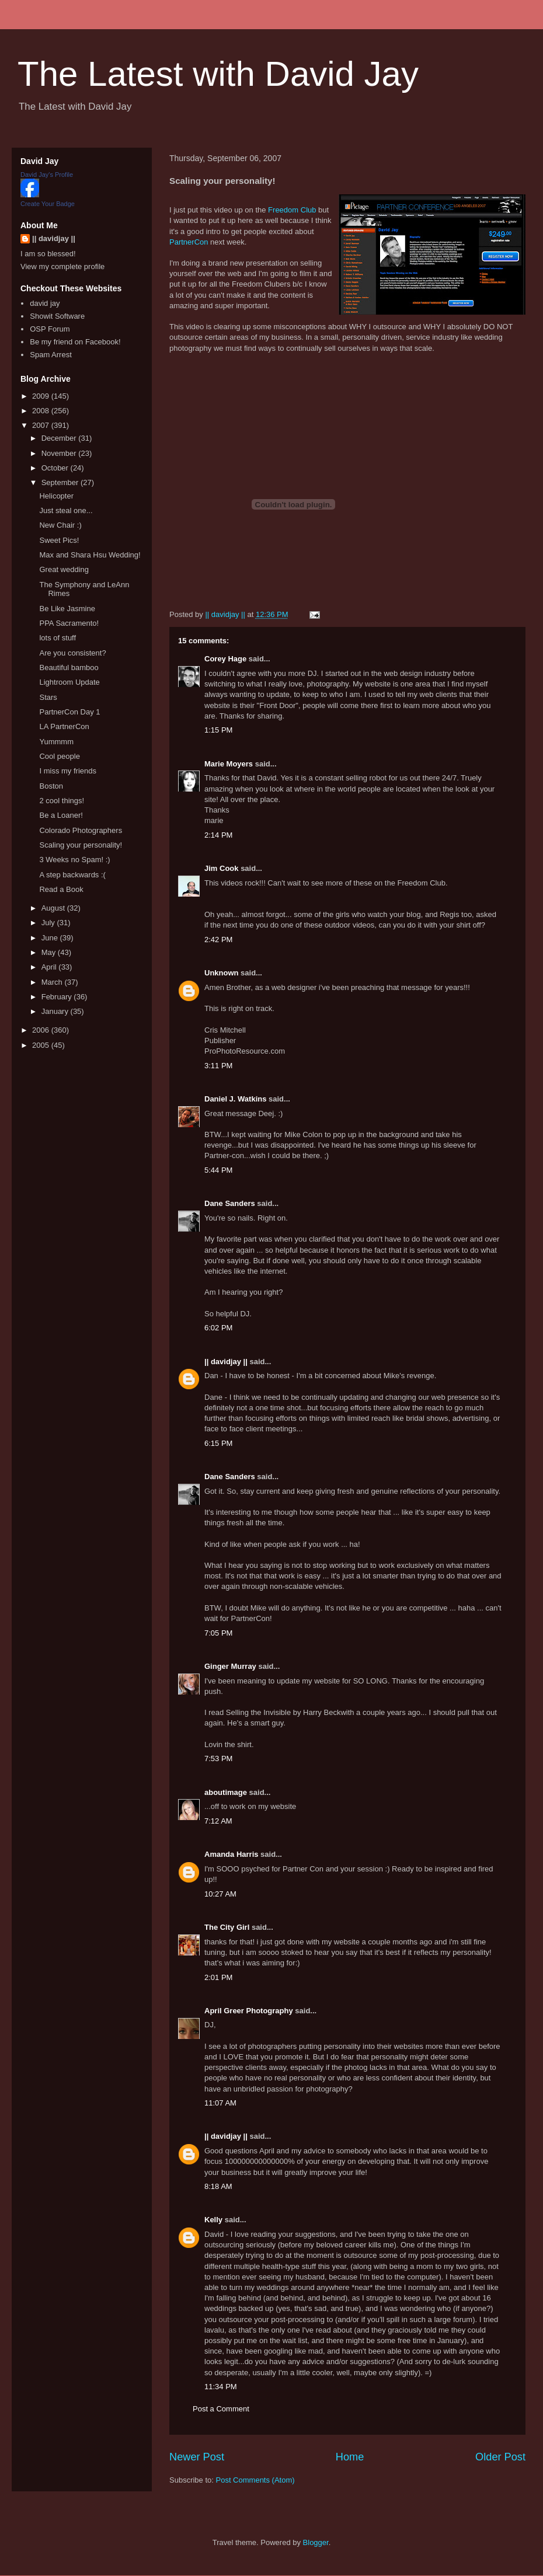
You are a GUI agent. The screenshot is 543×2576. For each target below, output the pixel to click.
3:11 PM (218, 1065)
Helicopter (56, 496)
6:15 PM (218, 1443)
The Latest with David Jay (218, 73)
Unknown (221, 972)
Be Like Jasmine (67, 608)
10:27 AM (220, 1894)
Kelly (213, 2219)
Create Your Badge (47, 203)
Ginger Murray (230, 1666)
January (56, 1011)
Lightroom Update (69, 682)
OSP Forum (49, 329)
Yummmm (56, 741)
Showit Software (57, 316)
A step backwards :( (72, 874)
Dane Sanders (229, 1203)
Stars (48, 697)
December (60, 438)
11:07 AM (220, 2103)
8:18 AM (218, 2186)
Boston (50, 786)
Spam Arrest (51, 354)
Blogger (316, 2542)
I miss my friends (67, 770)
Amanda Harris (231, 1854)
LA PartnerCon (64, 726)
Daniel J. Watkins (235, 1098)
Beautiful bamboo (68, 667)
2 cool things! (61, 800)
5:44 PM (218, 1170)
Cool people (59, 756)
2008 (41, 410)
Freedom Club (292, 209)
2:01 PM (218, 1977)
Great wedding (64, 569)
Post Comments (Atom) (255, 2480)
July (49, 922)
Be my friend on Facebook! (75, 341)
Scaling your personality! (80, 845)
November (60, 453)
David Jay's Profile (46, 174)
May (49, 952)
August (54, 908)
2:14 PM (218, 835)
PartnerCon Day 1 (69, 711)
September (61, 482)
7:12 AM (218, 1821)
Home (350, 2457)
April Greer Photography (248, 2010)
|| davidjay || (226, 1361)
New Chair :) (60, 525)
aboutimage (225, 1792)
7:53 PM (218, 1758)
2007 (41, 425)
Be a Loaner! (60, 815)
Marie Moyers (228, 763)
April (50, 967)
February (57, 996)
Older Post (500, 2457)
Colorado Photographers (80, 830)
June (50, 937)
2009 (41, 396)
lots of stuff (57, 637)
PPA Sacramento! (69, 623)
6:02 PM (218, 1327)
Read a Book (61, 889)
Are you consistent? (72, 653)
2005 (41, 1045)
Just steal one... (65, 510)
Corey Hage (225, 658)
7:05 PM (218, 1633)
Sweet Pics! (59, 540)
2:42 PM (218, 939)
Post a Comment (221, 2408)
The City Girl (226, 1927)
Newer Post (196, 2457)
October (56, 467)
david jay (45, 303)
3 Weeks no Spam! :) (74, 859)
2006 (41, 1030)
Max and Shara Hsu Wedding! (89, 554)
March (53, 982)
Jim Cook (221, 868)
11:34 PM (220, 2386)
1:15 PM (218, 730)
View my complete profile (62, 266)
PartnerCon (188, 242)
